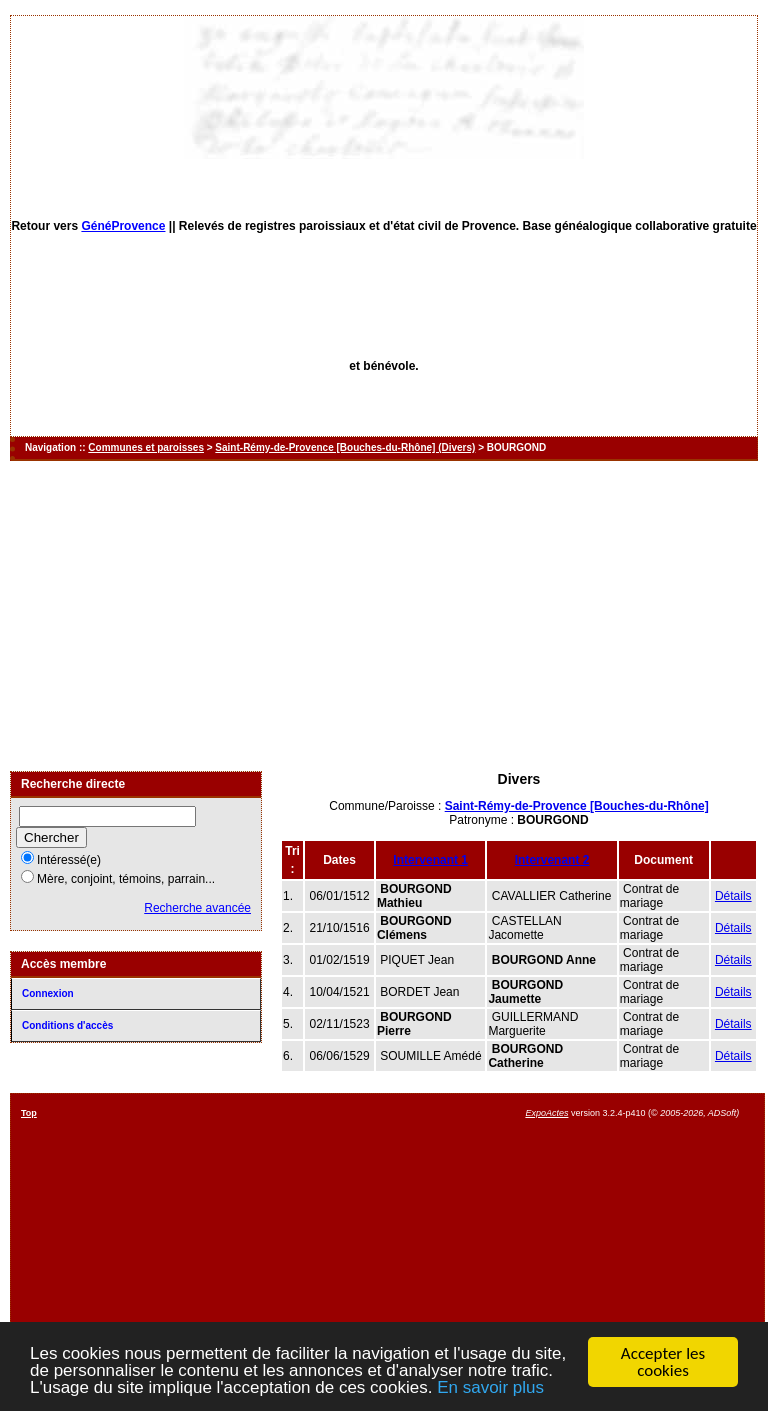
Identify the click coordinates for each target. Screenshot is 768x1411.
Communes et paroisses (146, 447)
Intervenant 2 (552, 860)
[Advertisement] (384, 616)
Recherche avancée (197, 908)
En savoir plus (490, 1388)
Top (29, 1113)
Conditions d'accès (67, 1025)
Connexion (48, 993)
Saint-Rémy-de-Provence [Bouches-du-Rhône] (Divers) (345, 447)
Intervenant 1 (430, 860)
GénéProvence (123, 226)
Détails (733, 896)
